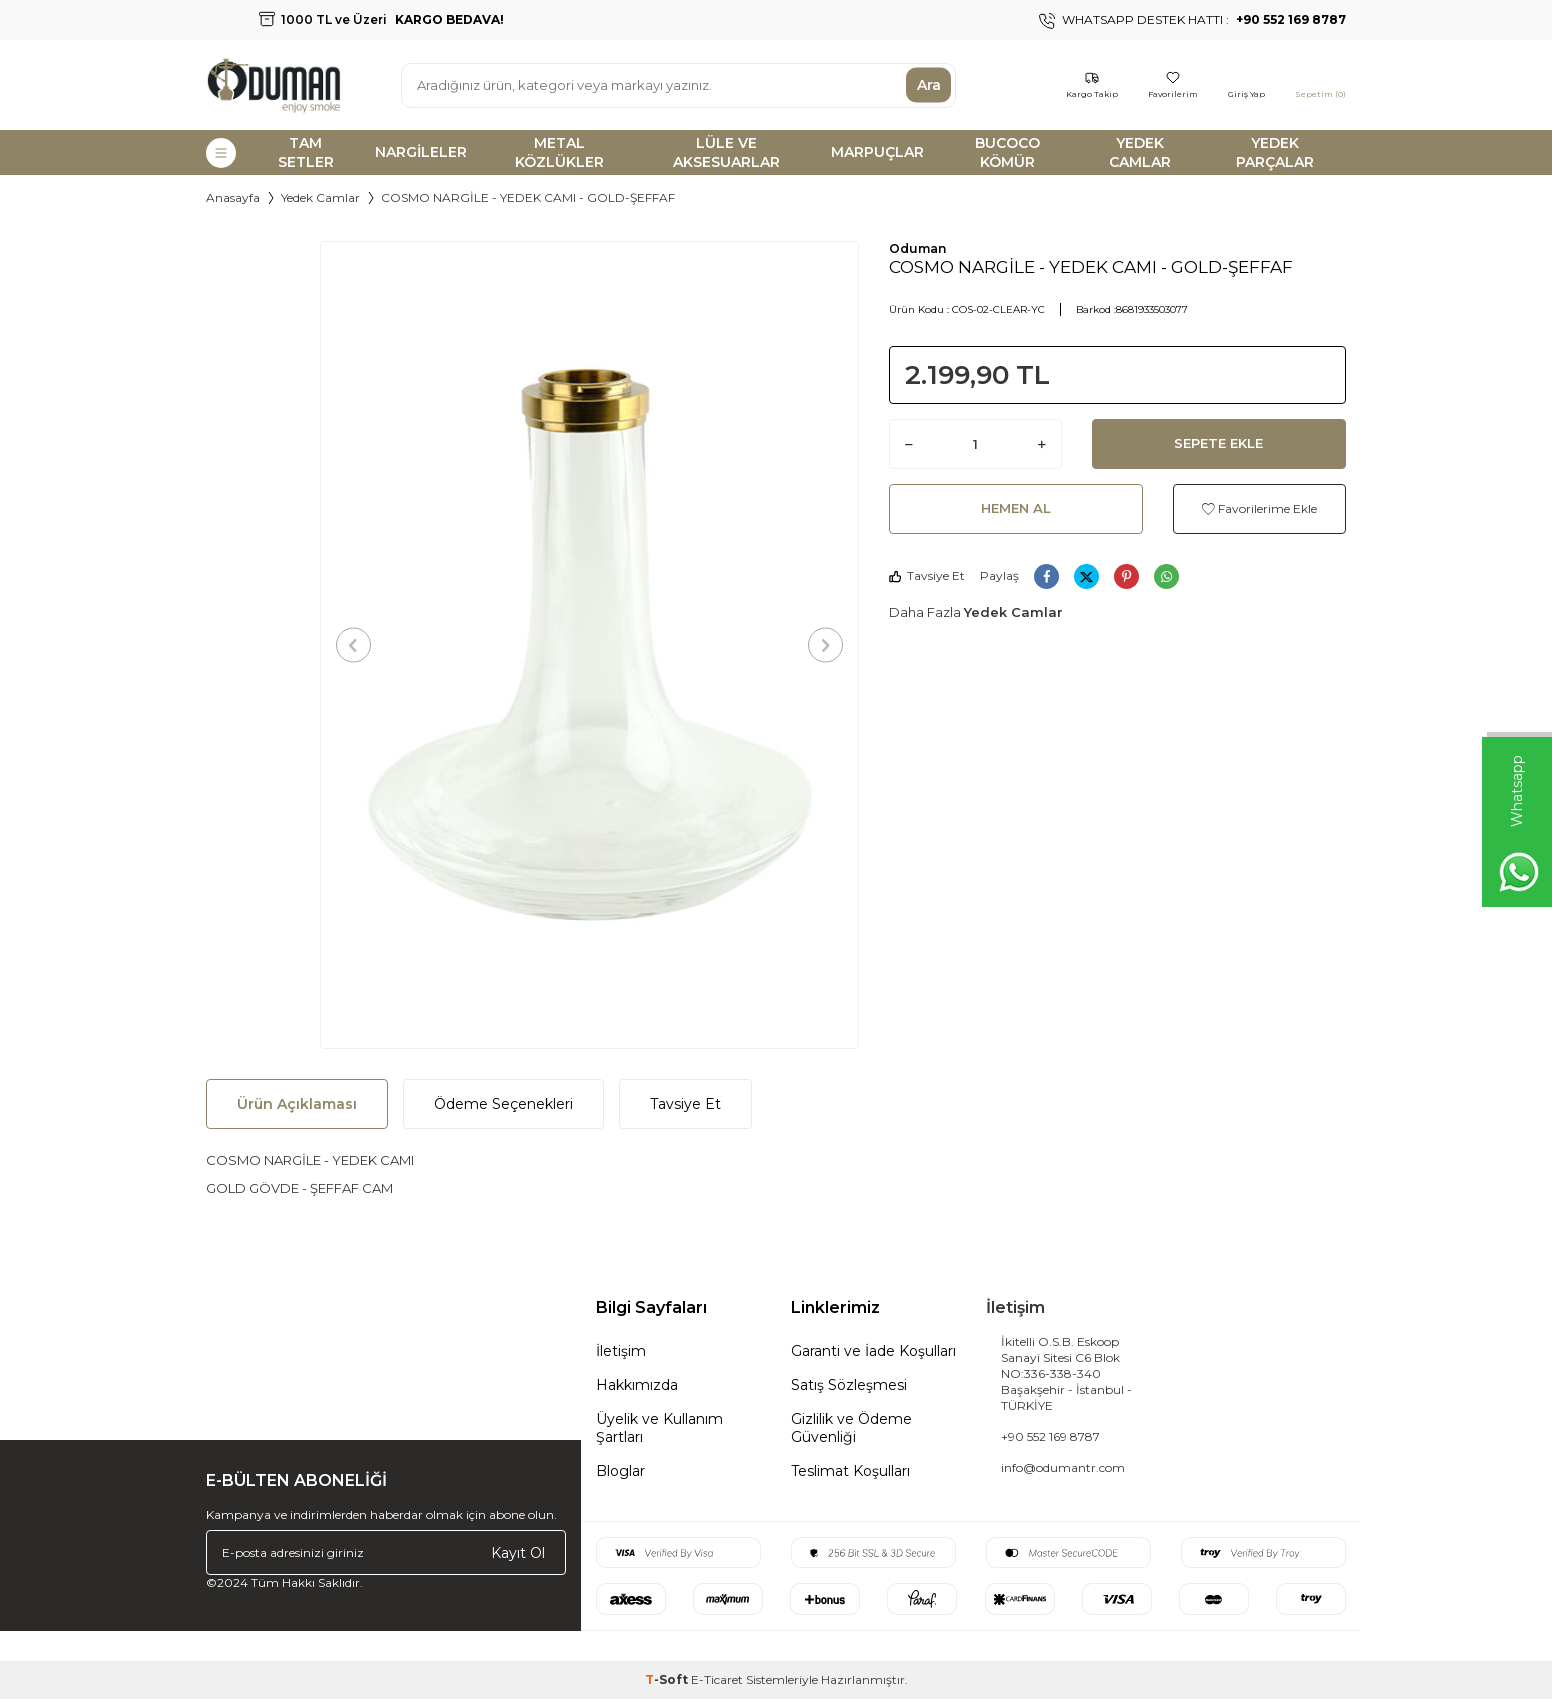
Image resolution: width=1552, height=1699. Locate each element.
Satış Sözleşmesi (849, 1385)
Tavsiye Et (927, 575)
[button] (353, 644)
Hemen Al (1016, 508)
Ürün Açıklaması (297, 1104)
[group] (589, 645)
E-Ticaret (717, 1679)
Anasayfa (233, 197)
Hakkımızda (637, 1385)
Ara (929, 85)
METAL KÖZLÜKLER (559, 152)
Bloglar (620, 1471)
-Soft (668, 1679)
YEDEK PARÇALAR (1275, 152)
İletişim (621, 1351)
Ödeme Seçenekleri (503, 1104)
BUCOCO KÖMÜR (1007, 152)
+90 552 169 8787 (1050, 1436)
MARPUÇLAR (877, 152)
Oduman (917, 248)
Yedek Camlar (320, 197)
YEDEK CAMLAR (1140, 152)
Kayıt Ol (518, 1552)
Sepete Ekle (1218, 443)
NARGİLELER (421, 152)
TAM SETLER (306, 152)
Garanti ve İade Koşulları (873, 1351)
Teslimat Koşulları (850, 1471)
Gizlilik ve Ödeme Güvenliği (851, 1428)
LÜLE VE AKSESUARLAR (726, 152)
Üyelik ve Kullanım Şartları (659, 1428)
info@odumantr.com (1063, 1467)
